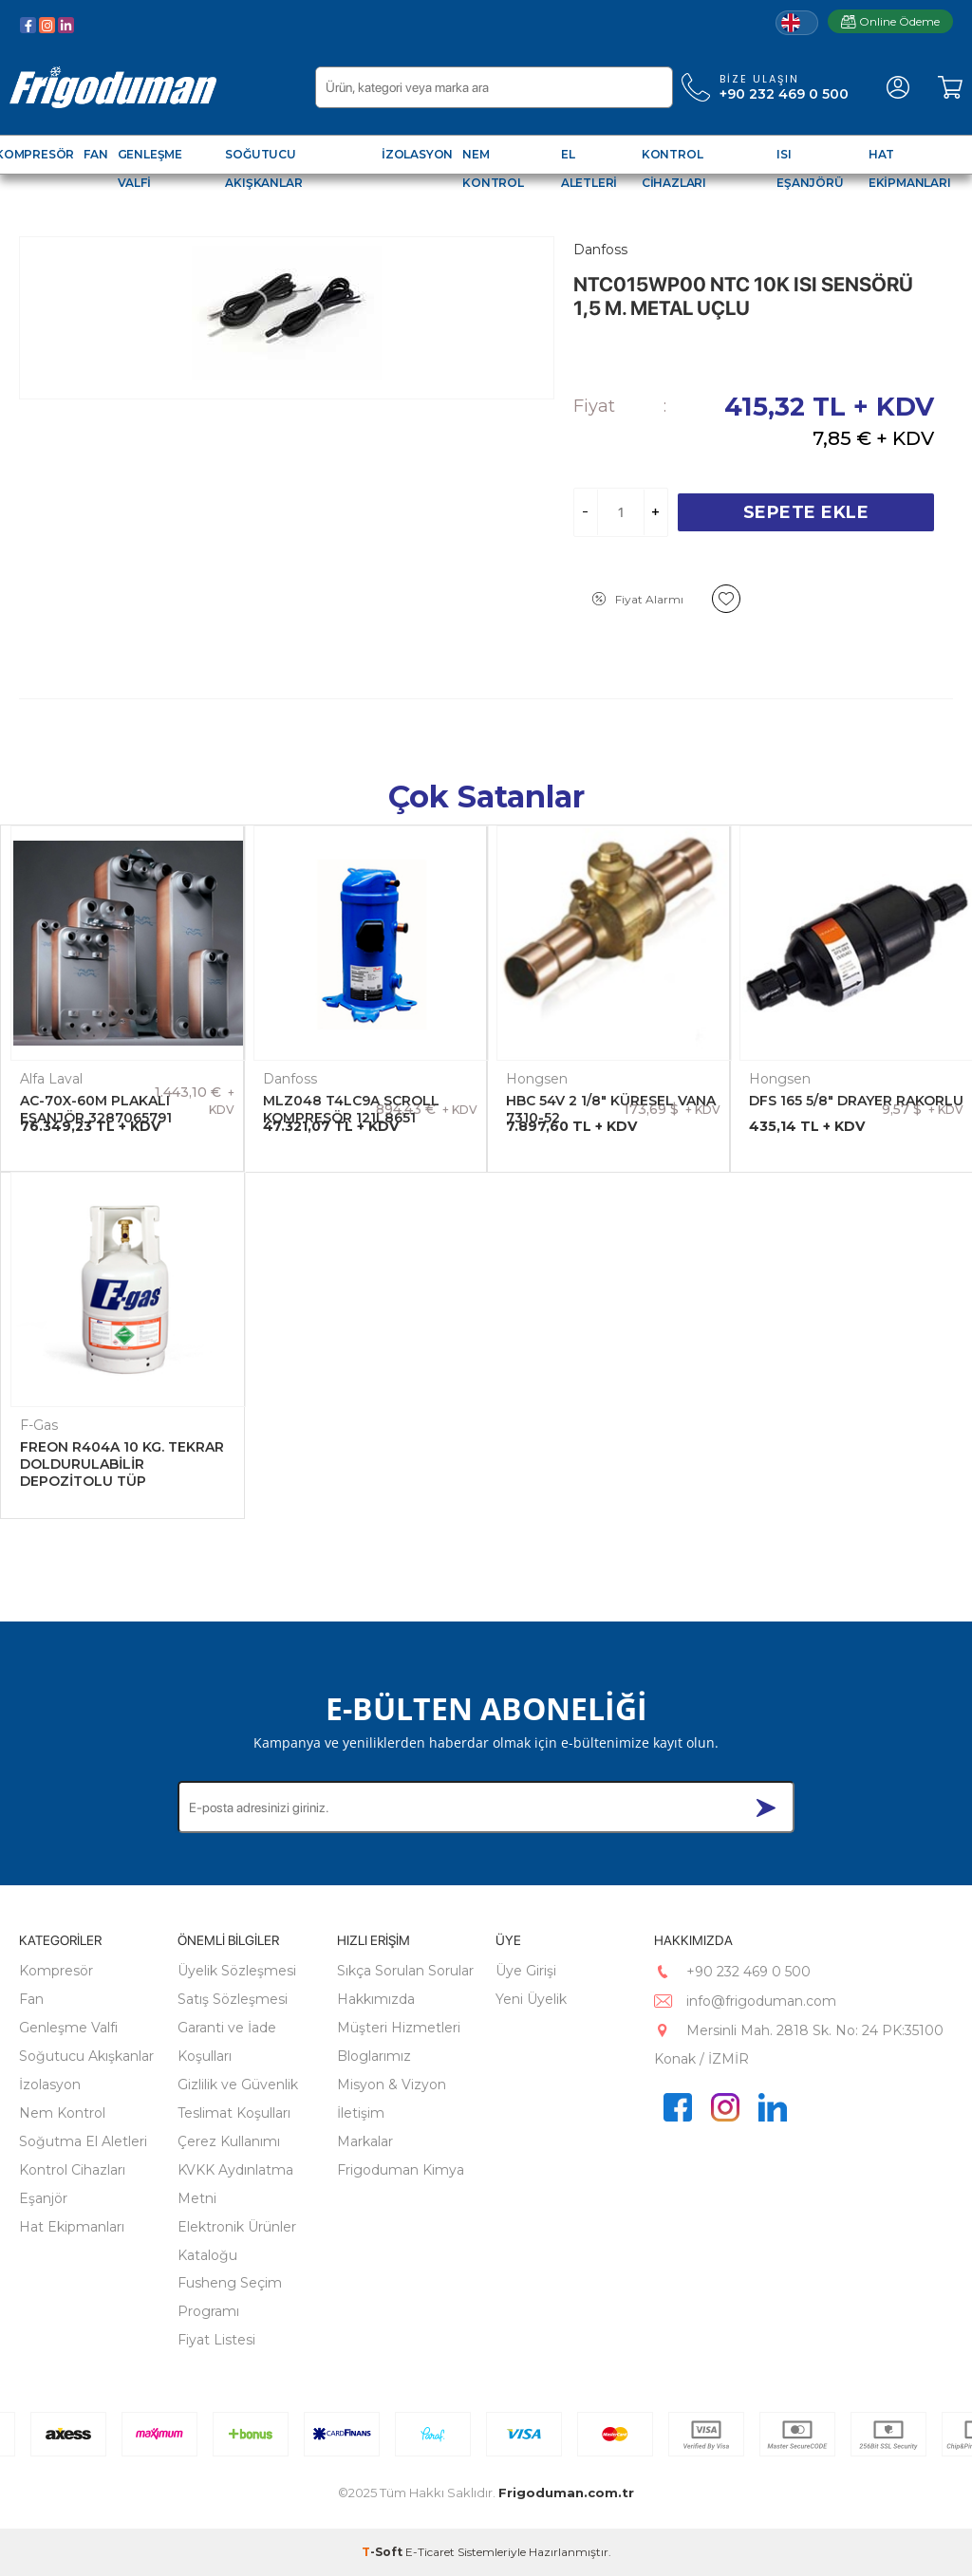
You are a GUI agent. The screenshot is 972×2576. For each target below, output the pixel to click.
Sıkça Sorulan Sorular (405, 1970)
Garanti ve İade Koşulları (227, 2042)
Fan (31, 1999)
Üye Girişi (525, 1970)
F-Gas (39, 1425)
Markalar (365, 2141)
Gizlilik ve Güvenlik (238, 2084)
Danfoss (290, 1078)
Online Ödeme (890, 21)
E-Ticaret (430, 2552)
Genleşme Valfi (68, 2027)
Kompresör (56, 1970)
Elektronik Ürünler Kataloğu (237, 2241)
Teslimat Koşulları (234, 2113)
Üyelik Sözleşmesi (237, 1970)
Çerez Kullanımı (229, 2141)
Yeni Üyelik (531, 1999)
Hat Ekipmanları (71, 2226)
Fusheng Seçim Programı (230, 2297)
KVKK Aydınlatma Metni (235, 2184)
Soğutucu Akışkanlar (86, 2056)
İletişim (360, 2113)
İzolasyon (50, 2084)
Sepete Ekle (806, 512)
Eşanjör (43, 2198)
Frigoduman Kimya (400, 2169)
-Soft (383, 2552)
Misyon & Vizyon (391, 2084)
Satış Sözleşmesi (233, 1999)
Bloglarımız (374, 2056)
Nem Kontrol (62, 2113)
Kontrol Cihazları (72, 2169)
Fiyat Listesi (216, 2339)
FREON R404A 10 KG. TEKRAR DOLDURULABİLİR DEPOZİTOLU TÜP (122, 1464)
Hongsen (537, 1078)
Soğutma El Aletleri (83, 2141)
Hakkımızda (376, 1999)
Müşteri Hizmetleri (398, 2027)
